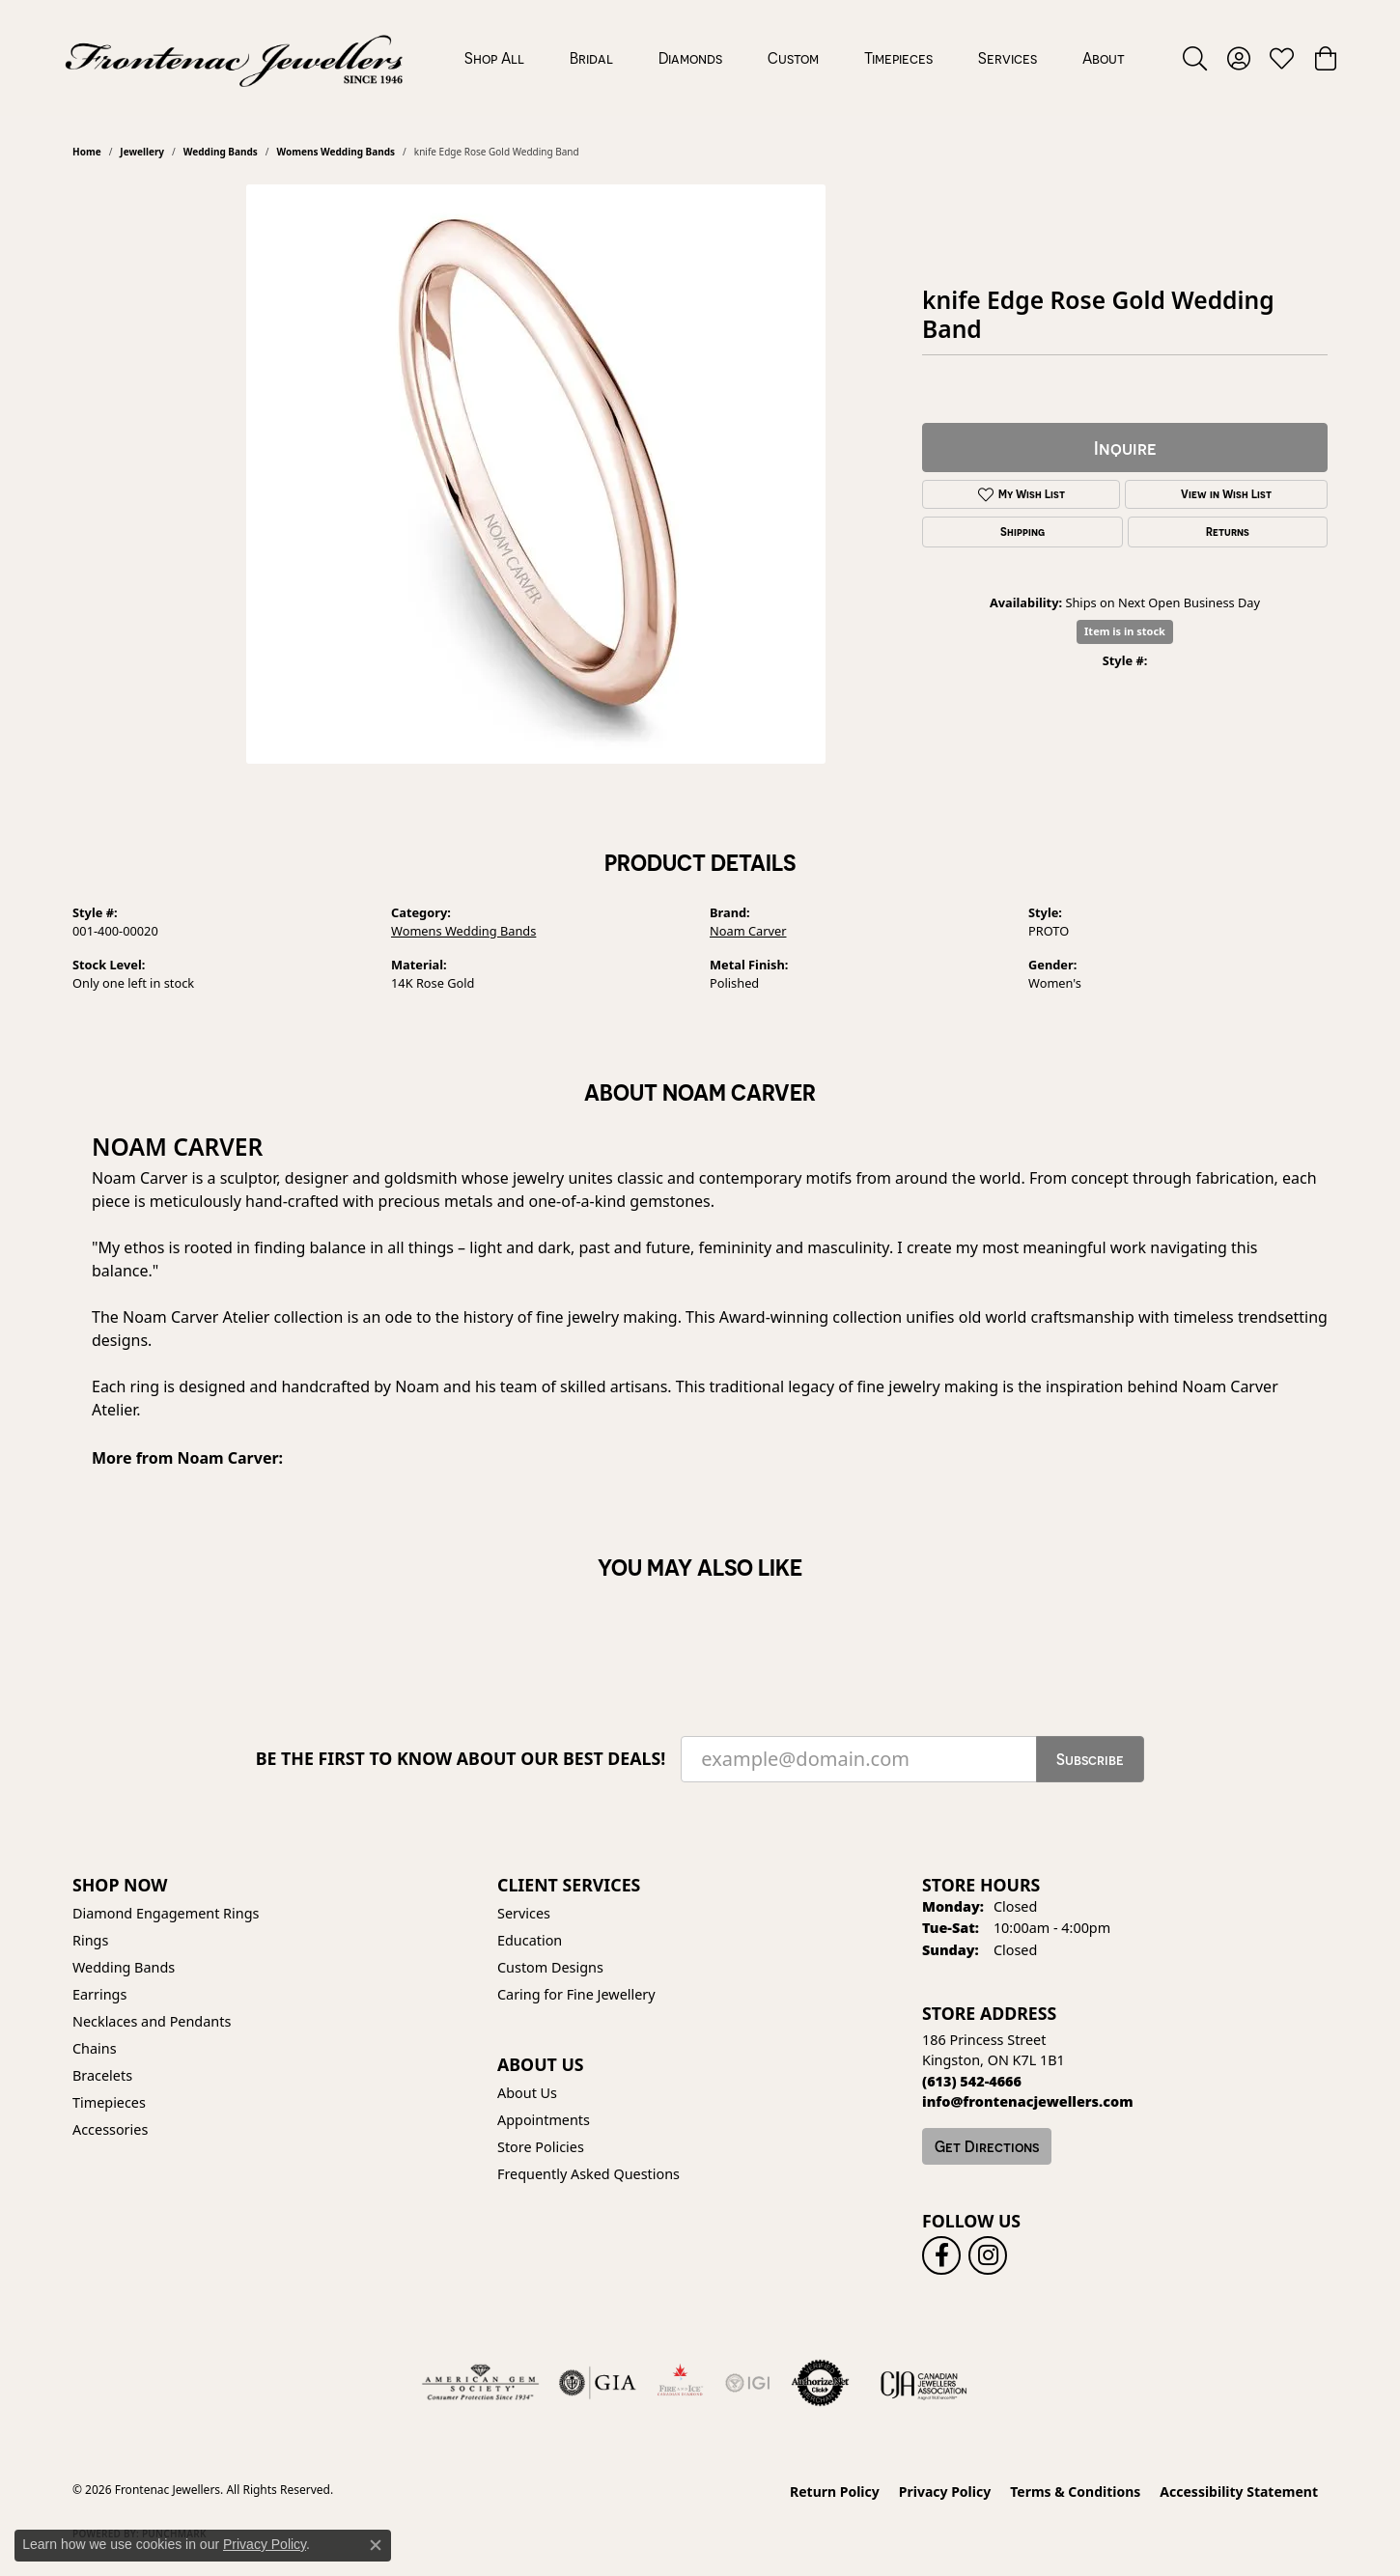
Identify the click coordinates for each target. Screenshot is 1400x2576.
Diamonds (690, 58)
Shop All (494, 58)
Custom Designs (550, 1967)
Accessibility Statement (1239, 2491)
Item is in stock (1124, 631)
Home (86, 151)
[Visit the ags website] (480, 2383)
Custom (793, 58)
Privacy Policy (945, 2491)
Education (529, 1940)
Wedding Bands (220, 151)
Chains (94, 2048)
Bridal (591, 58)
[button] (1195, 58)
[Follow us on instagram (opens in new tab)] (987, 2255)
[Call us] (1028, 2101)
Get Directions (987, 2146)
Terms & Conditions (1075, 2491)
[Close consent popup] (375, 2545)
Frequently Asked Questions (588, 2174)
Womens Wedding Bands (336, 151)
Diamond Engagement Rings (165, 1913)
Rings (90, 1940)
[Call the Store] (972, 2081)
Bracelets (102, 2075)
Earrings (99, 1994)
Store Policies (540, 2147)
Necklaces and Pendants (151, 2021)
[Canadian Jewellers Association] (924, 2383)
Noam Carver (748, 930)
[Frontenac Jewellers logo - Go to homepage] (234, 58)
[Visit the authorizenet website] (821, 2383)
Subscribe (1090, 1759)
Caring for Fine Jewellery (576, 1994)
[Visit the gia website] (597, 2383)
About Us (527, 2093)
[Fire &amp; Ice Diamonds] (680, 2383)
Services (1007, 58)
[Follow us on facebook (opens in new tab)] (941, 2255)
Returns (1227, 532)
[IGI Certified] (747, 2383)
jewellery (142, 151)
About (1103, 58)
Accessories (110, 2129)
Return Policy (835, 2491)
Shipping (1022, 532)
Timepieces (898, 58)
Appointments (543, 2120)
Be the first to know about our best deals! (461, 1759)
